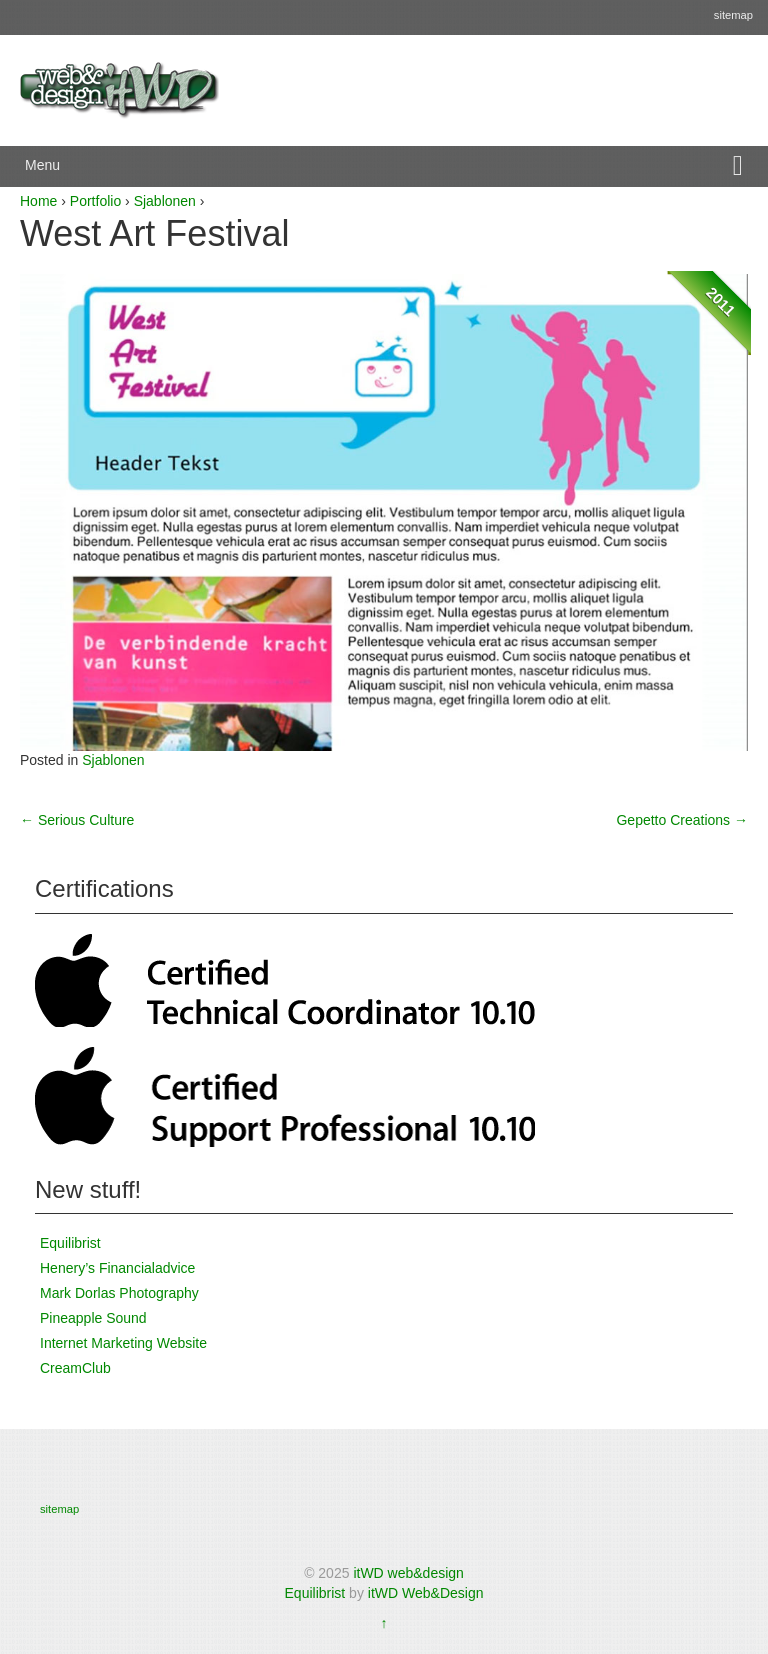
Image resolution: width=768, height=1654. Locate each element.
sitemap (733, 15)
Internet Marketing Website (123, 1343)
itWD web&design (408, 1573)
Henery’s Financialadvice (117, 1268)
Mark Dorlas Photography (119, 1293)
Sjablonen (165, 201)
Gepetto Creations (682, 820)
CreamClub (75, 1368)
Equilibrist (70, 1243)
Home (38, 201)
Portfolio (95, 201)
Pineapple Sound (93, 1318)
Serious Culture (77, 820)
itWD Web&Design (426, 1593)
